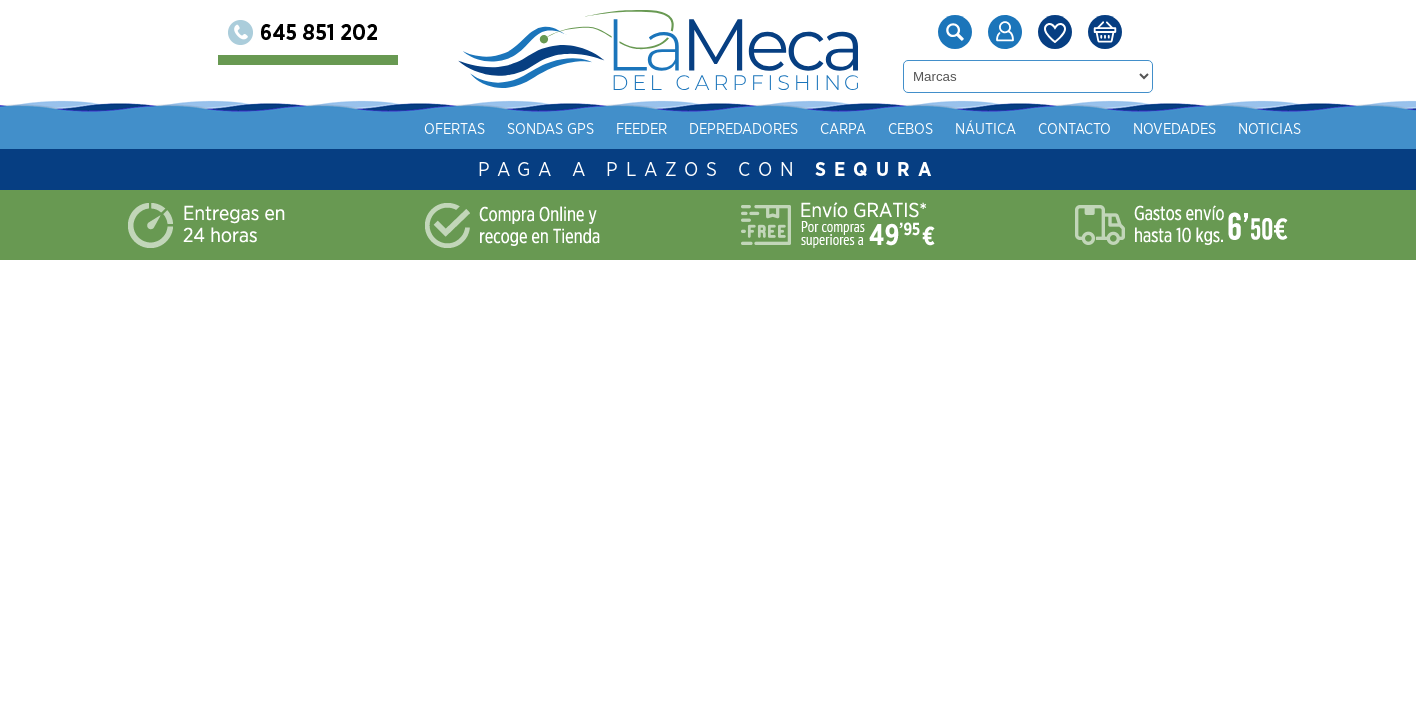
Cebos (910, 129)
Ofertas (454, 129)
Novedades (1174, 129)
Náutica (985, 129)
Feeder (641, 129)
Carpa (843, 129)
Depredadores (743, 129)
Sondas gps (550, 129)
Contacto (1074, 129)
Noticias (1269, 129)
